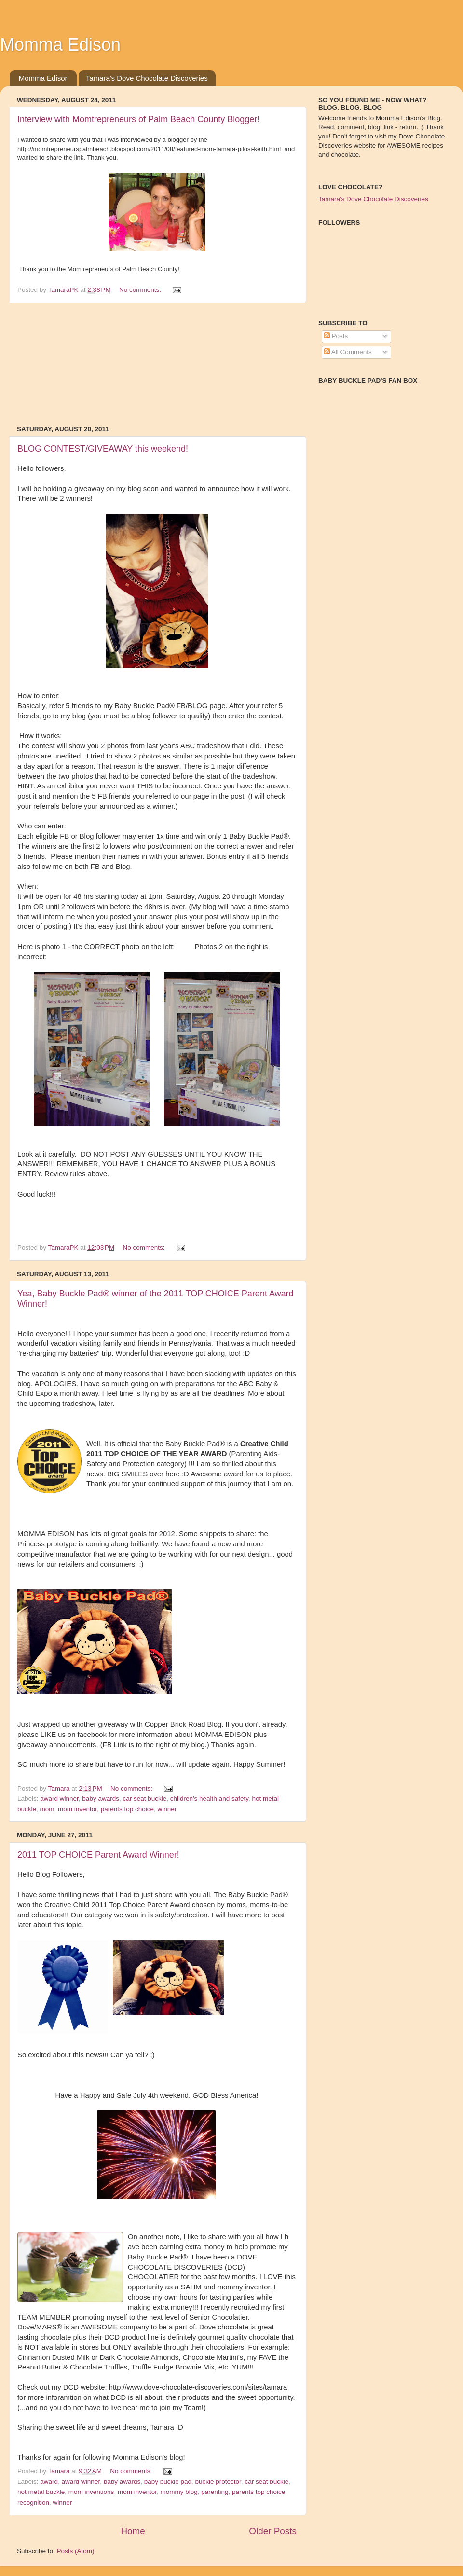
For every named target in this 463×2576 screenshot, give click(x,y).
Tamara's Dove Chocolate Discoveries (147, 78)
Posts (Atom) (76, 2551)
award (49, 2481)
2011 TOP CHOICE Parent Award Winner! (98, 1855)
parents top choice (127, 1809)
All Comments (348, 352)
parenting (214, 2491)
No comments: (141, 289)
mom (47, 1809)
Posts (336, 336)
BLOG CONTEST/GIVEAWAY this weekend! (102, 449)
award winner (59, 1798)
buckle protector (218, 2481)
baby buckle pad (167, 2481)
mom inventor (77, 1809)
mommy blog (178, 2491)
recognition (33, 2502)
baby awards (100, 1798)
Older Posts (273, 2531)
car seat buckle (144, 1798)
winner (167, 1809)
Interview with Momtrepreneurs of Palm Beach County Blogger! (138, 119)
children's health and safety (209, 1798)
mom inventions (91, 2491)
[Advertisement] (157, 364)
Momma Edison (44, 78)
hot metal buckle (41, 2491)
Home (133, 2531)
